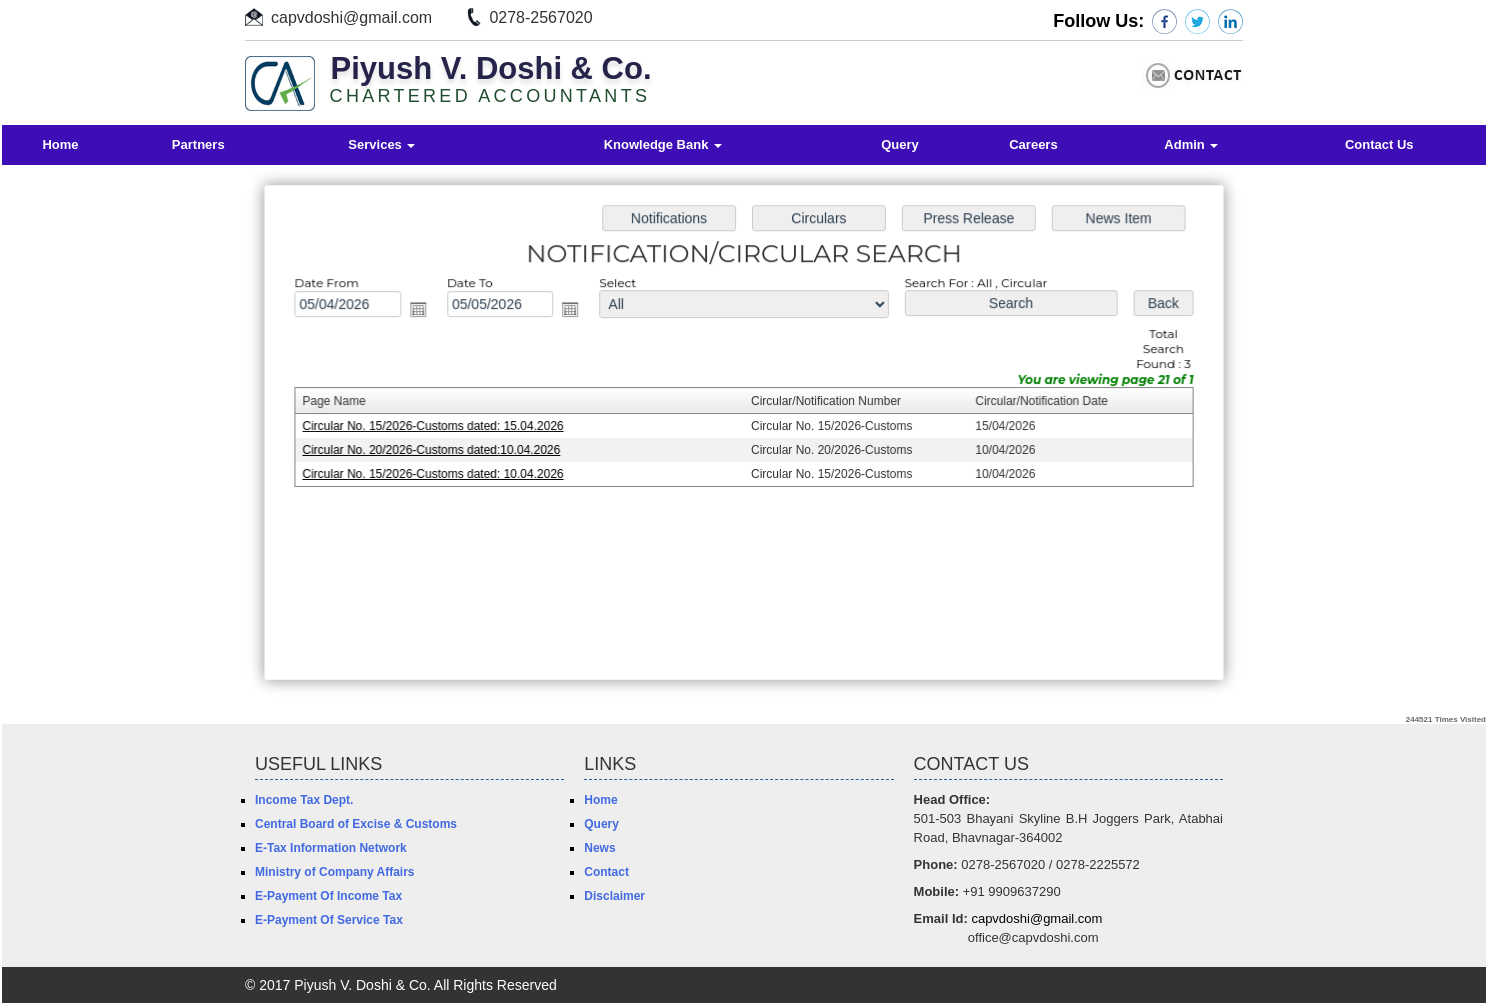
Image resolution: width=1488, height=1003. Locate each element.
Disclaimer (614, 896)
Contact (606, 872)
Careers (1033, 144)
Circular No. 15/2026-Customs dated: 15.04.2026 (439, 426)
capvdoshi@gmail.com (351, 17)
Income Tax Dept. (304, 800)
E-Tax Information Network (331, 848)
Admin (1191, 144)
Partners (198, 144)
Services (381, 144)
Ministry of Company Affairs (335, 872)
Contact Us (1379, 144)
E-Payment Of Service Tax (329, 920)
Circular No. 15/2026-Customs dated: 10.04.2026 (439, 473)
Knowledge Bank (663, 144)
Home (60, 144)
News (599, 848)
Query (900, 144)
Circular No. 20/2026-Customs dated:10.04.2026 (437, 450)
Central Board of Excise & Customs (356, 824)
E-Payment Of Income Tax (328, 896)
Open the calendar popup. (424, 312)
